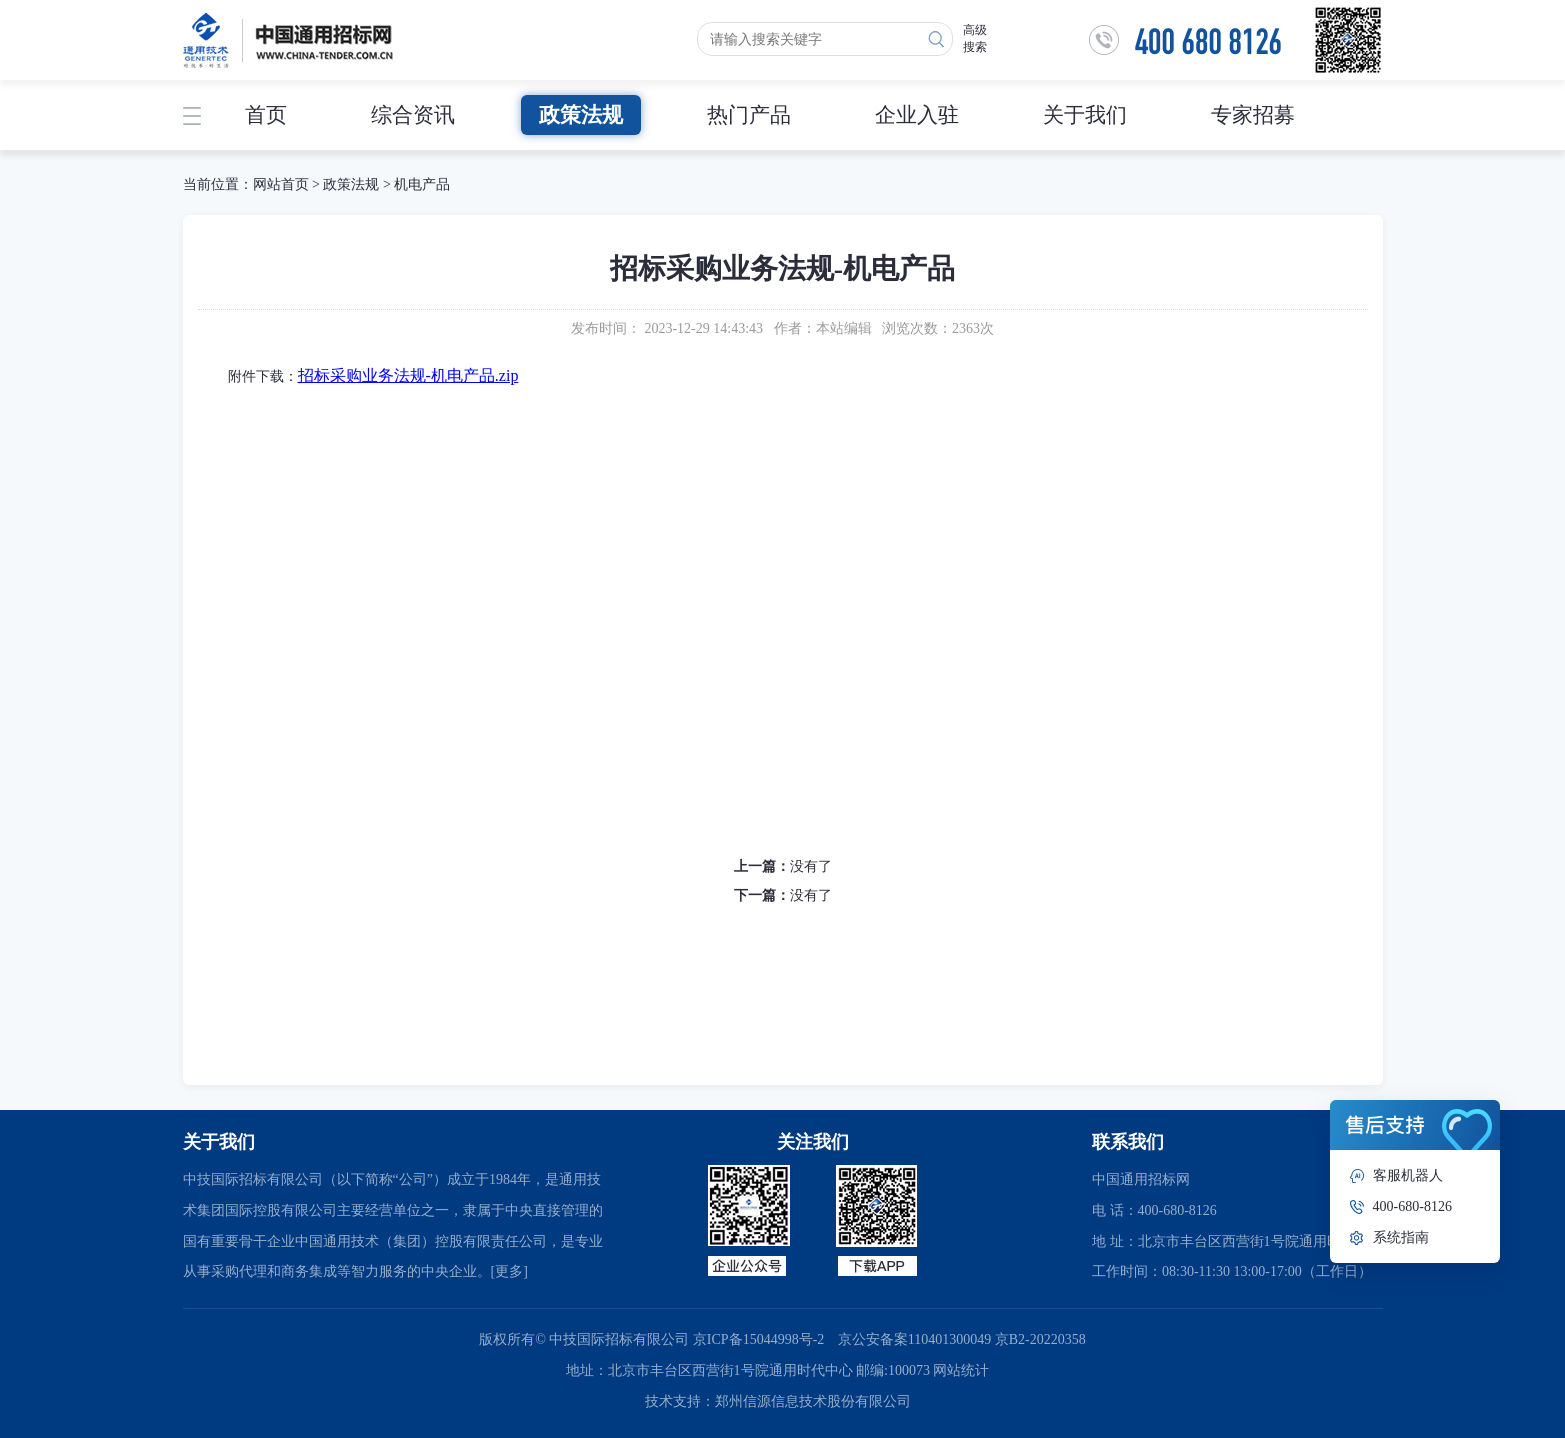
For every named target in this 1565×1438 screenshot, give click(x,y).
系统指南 (1401, 1237)
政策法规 (581, 115)
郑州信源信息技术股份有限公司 (813, 1401)
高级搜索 (975, 38)
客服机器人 (1408, 1175)
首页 (266, 115)
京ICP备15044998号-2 (758, 1339)
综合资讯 (413, 115)
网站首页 (281, 184)
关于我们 (1085, 115)
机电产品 (422, 184)
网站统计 (961, 1370)
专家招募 (1253, 115)
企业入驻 (917, 115)
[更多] (509, 1271)
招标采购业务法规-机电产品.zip (408, 375)
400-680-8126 (1412, 1206)
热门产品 (749, 115)
